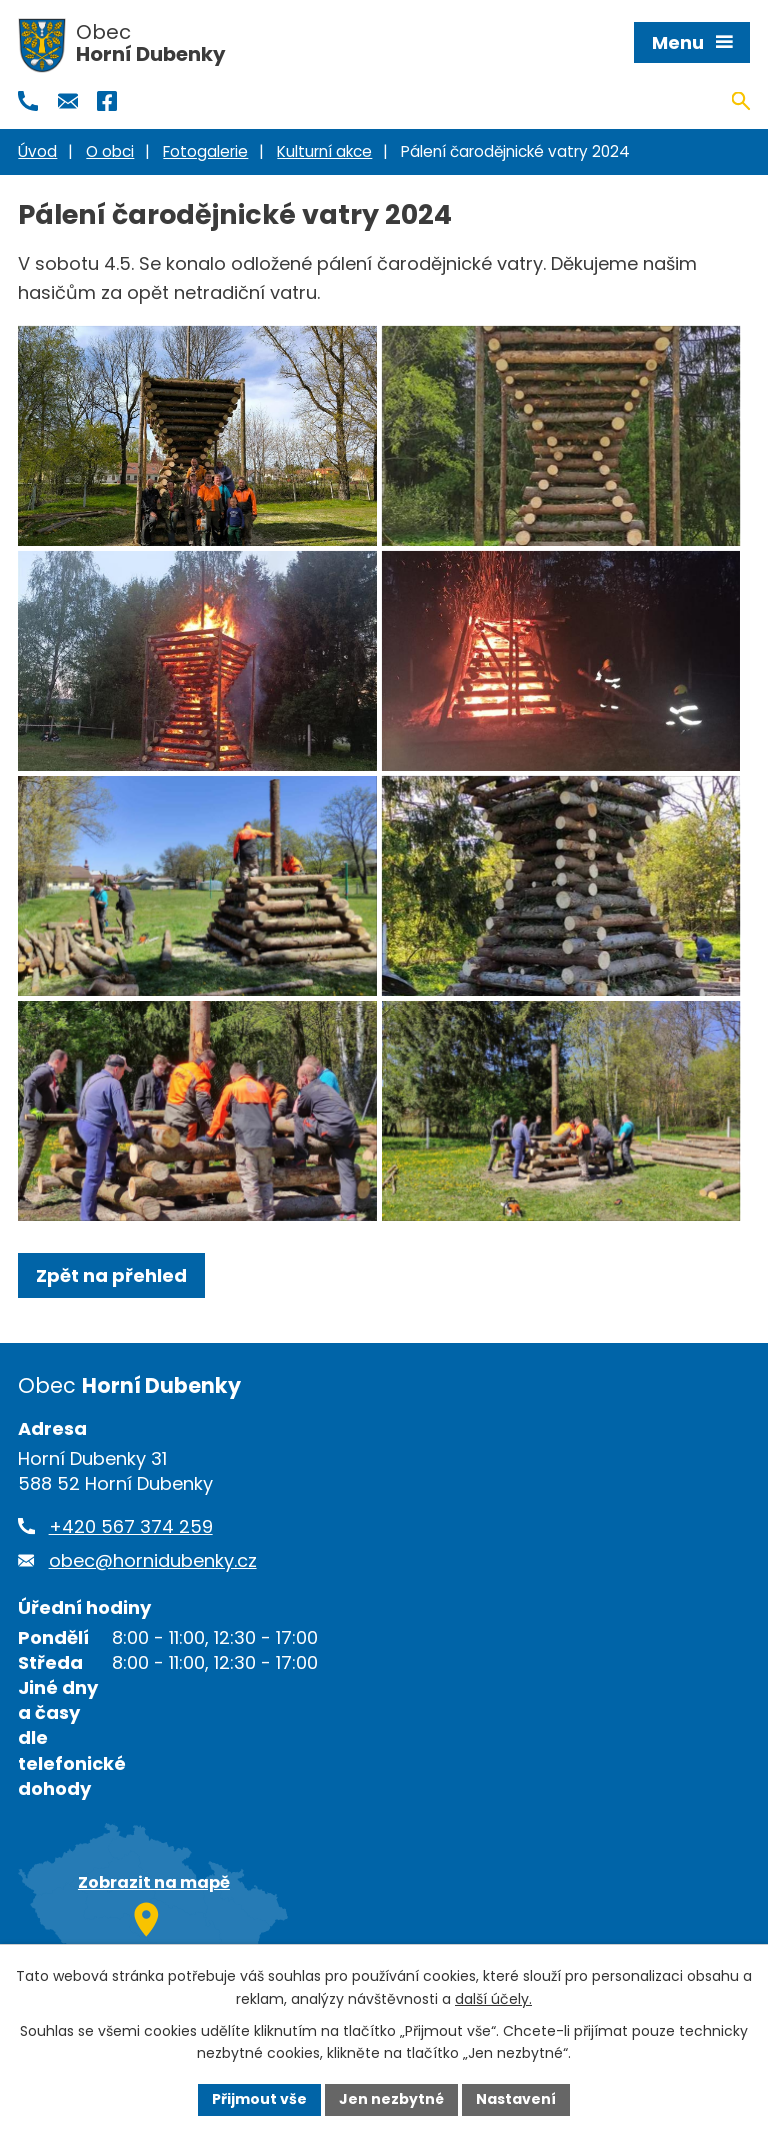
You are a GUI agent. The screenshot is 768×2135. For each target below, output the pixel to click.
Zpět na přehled (111, 1275)
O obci (110, 151)
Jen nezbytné (391, 2099)
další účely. (493, 1999)
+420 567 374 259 (131, 1526)
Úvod (37, 151)
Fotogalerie (205, 151)
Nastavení (516, 2099)
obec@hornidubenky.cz (153, 1560)
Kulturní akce (324, 151)
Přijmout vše (259, 2099)
